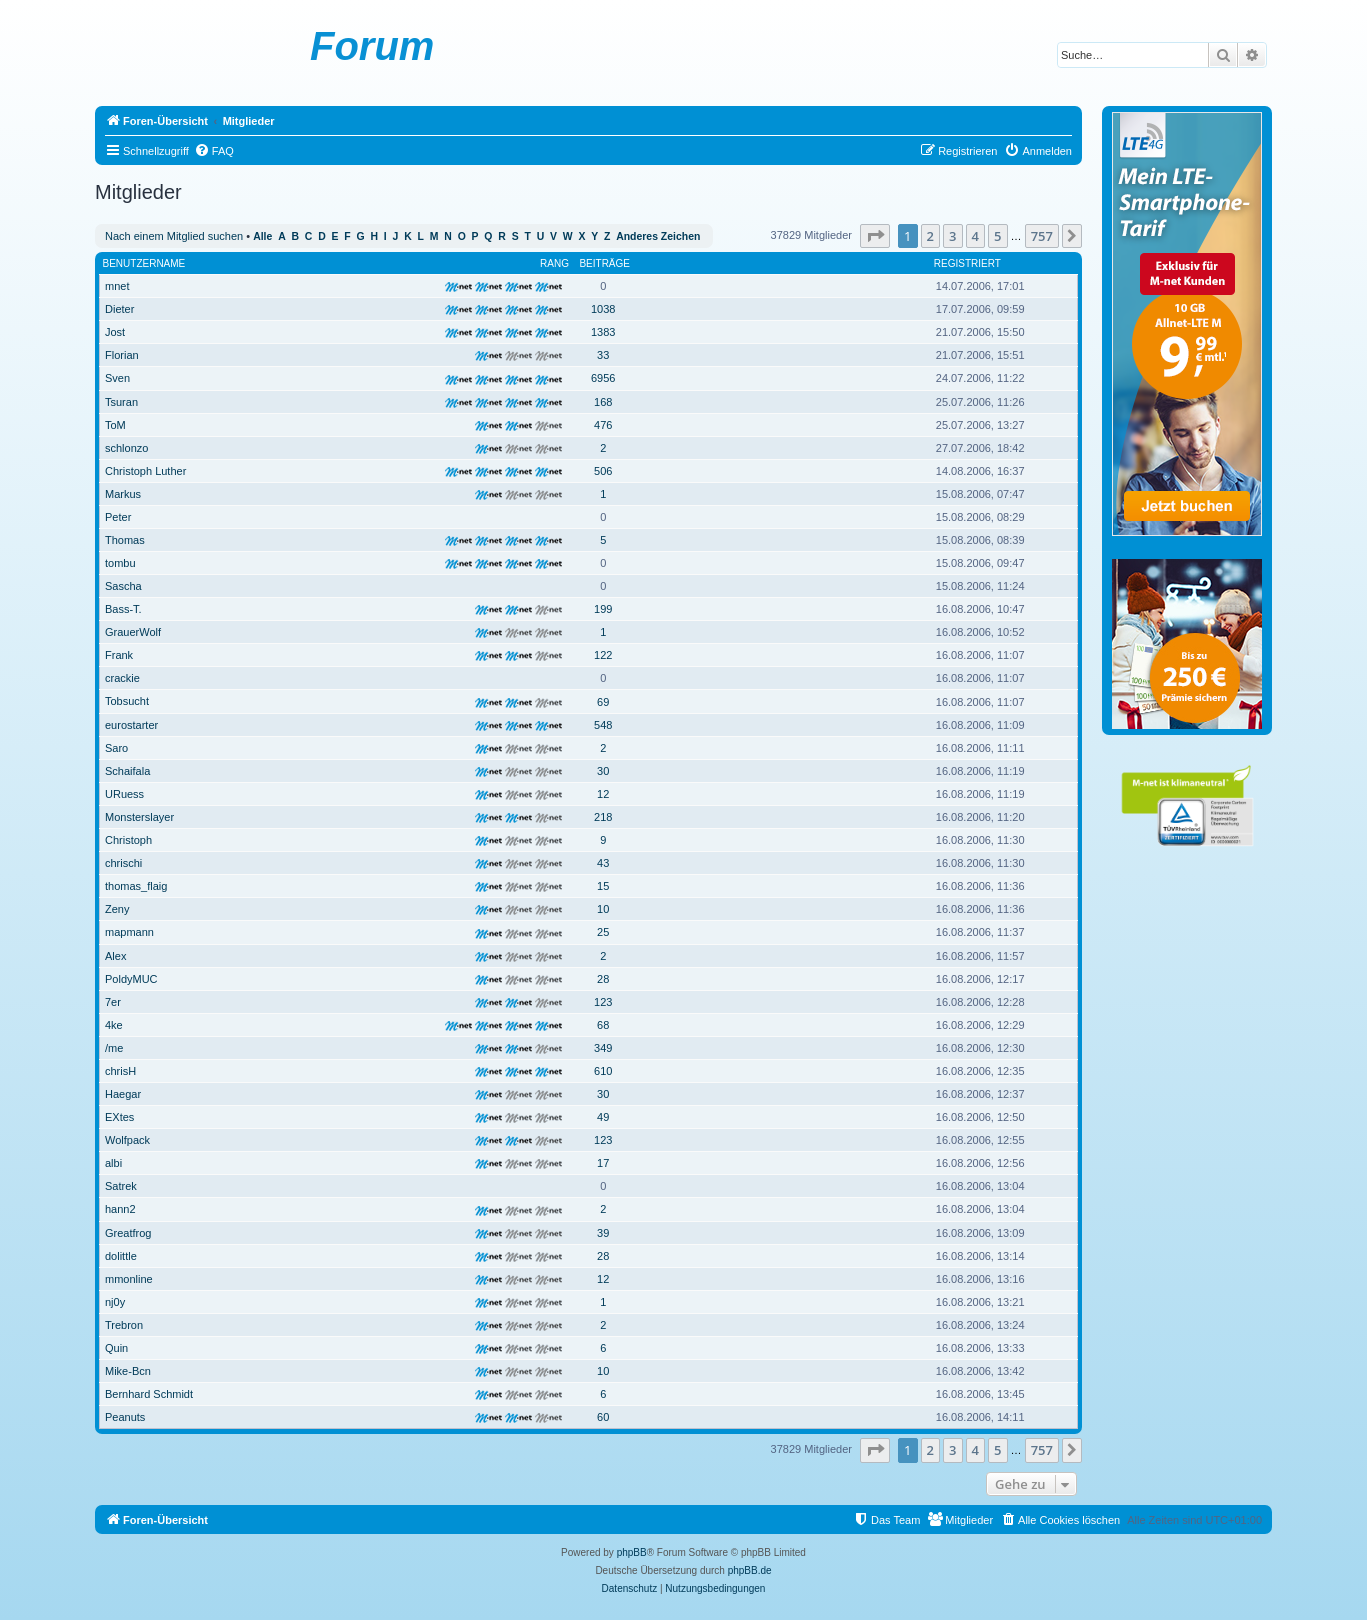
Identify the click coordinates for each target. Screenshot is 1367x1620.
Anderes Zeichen (658, 236)
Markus (123, 494)
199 (603, 609)
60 (603, 1417)
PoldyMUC (131, 979)
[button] (875, 236)
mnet (117, 286)
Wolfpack (127, 1140)
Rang (554, 263)
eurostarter (131, 725)
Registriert (967, 263)
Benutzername (144, 263)
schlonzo (126, 448)
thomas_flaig (136, 886)
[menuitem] (214, 151)
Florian (122, 355)
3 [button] (952, 236)
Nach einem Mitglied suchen (174, 236)
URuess (124, 794)
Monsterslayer (139, 817)
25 (603, 932)
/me (114, 1048)
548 (603, 725)
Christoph (128, 840)
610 (603, 1071)
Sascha (123, 586)
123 (603, 1002)
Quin (116, 1348)
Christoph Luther (145, 471)
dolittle (121, 1256)
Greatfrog (128, 1233)
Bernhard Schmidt (149, 1394)
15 (603, 886)
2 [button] (930, 236)
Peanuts (125, 1417)
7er (113, 1002)
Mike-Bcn (128, 1371)
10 (603, 909)
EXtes (119, 1117)
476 (603, 425)
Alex (115, 956)
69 (603, 702)
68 (603, 1025)
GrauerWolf (133, 632)
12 (603, 794)
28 (603, 979)
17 (603, 1163)
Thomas (125, 540)
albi (113, 1163)
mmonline (129, 1279)
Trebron (124, 1325)
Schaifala (127, 771)
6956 (603, 378)
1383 (603, 332)
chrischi (123, 863)
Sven (117, 378)
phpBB (632, 1552)
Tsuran (121, 402)
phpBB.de (750, 1570)
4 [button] (975, 236)
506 (603, 471)
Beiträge (604, 263)
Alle (262, 236)
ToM (115, 425)
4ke (114, 1025)
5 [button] (997, 236)
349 (603, 1048)
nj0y (115, 1302)
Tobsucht (127, 701)
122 (603, 655)
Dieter (119, 309)
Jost (115, 332)
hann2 (120, 1209)
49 (603, 1117)
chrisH (120, 1071)
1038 (603, 309)
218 (603, 817)
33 (603, 355)
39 (603, 1233)
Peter (118, 517)
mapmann (129, 932)
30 (603, 771)
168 (603, 402)
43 (603, 863)
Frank (119, 655)
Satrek (121, 1186)
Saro (116, 748)
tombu (120, 563)
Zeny (117, 909)
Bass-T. (123, 609)
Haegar (123, 1094)
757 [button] (1042, 236)
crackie (122, 678)
